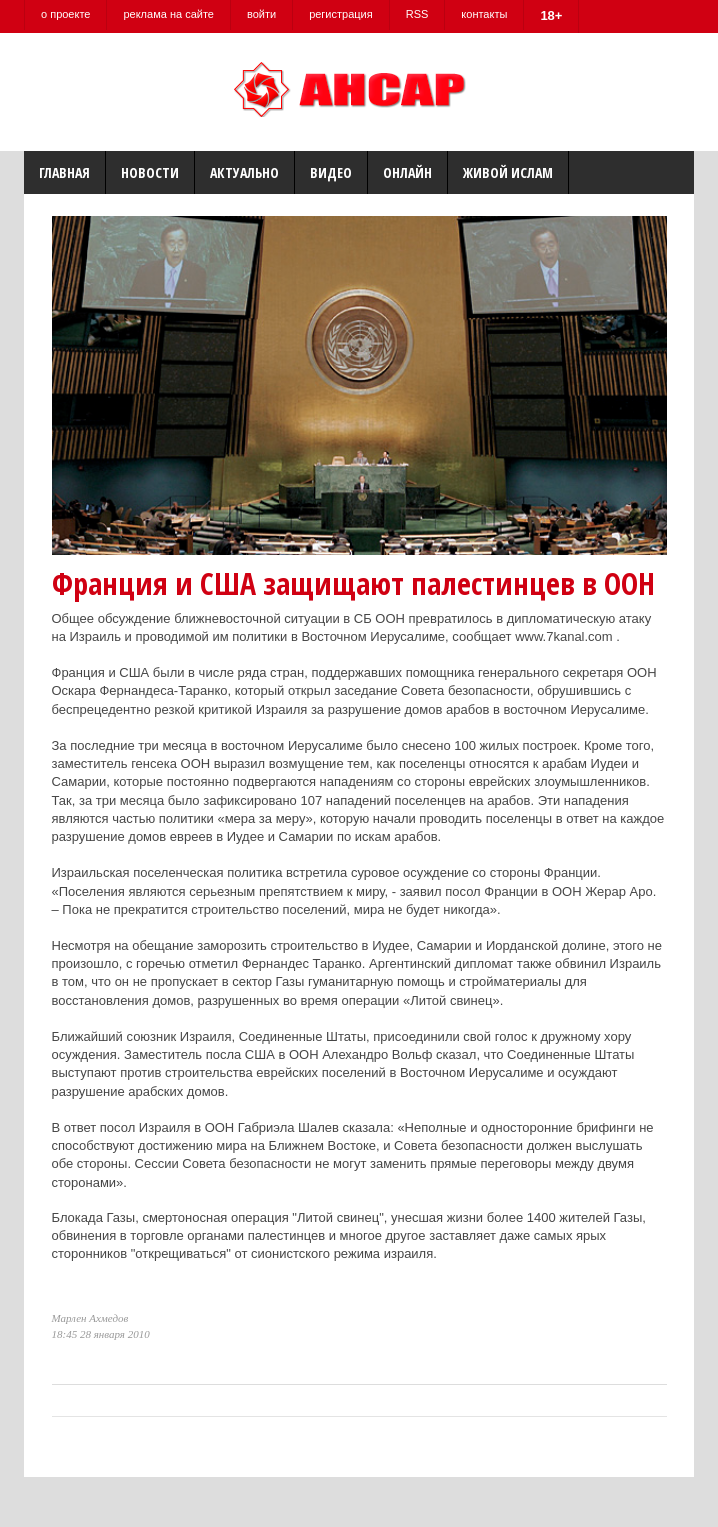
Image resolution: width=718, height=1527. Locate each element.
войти (261, 14)
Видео (331, 172)
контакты (484, 14)
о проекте (65, 14)
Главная (64, 172)
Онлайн (407, 172)
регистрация (341, 14)
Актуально (244, 172)
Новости (150, 172)
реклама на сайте (168, 14)
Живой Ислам (508, 172)
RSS (417, 14)
